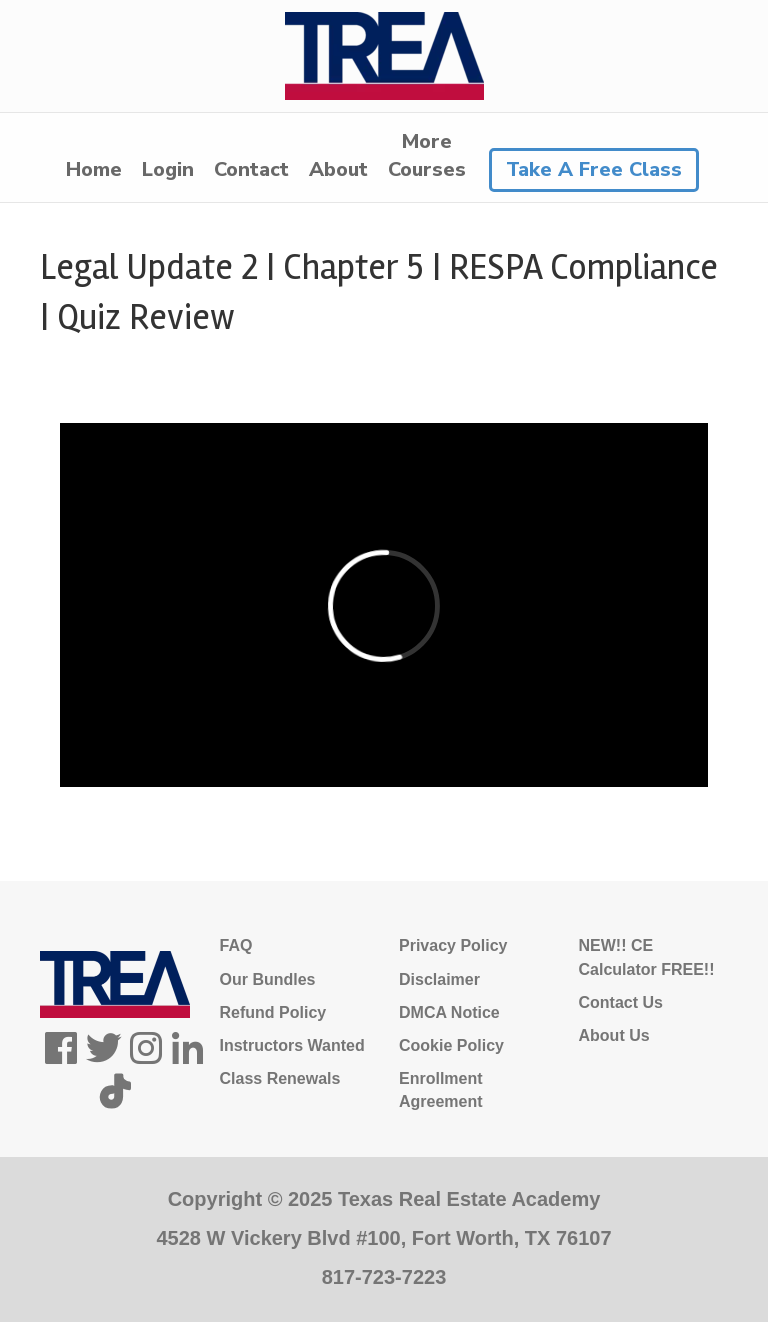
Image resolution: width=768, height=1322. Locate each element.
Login (168, 169)
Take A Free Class (594, 169)
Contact (251, 169)
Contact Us (621, 1002)
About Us (614, 1035)
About (338, 169)
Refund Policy (273, 1012)
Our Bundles (268, 979)
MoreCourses (427, 155)
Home (94, 169)
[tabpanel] (384, 605)
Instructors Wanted (292, 1045)
